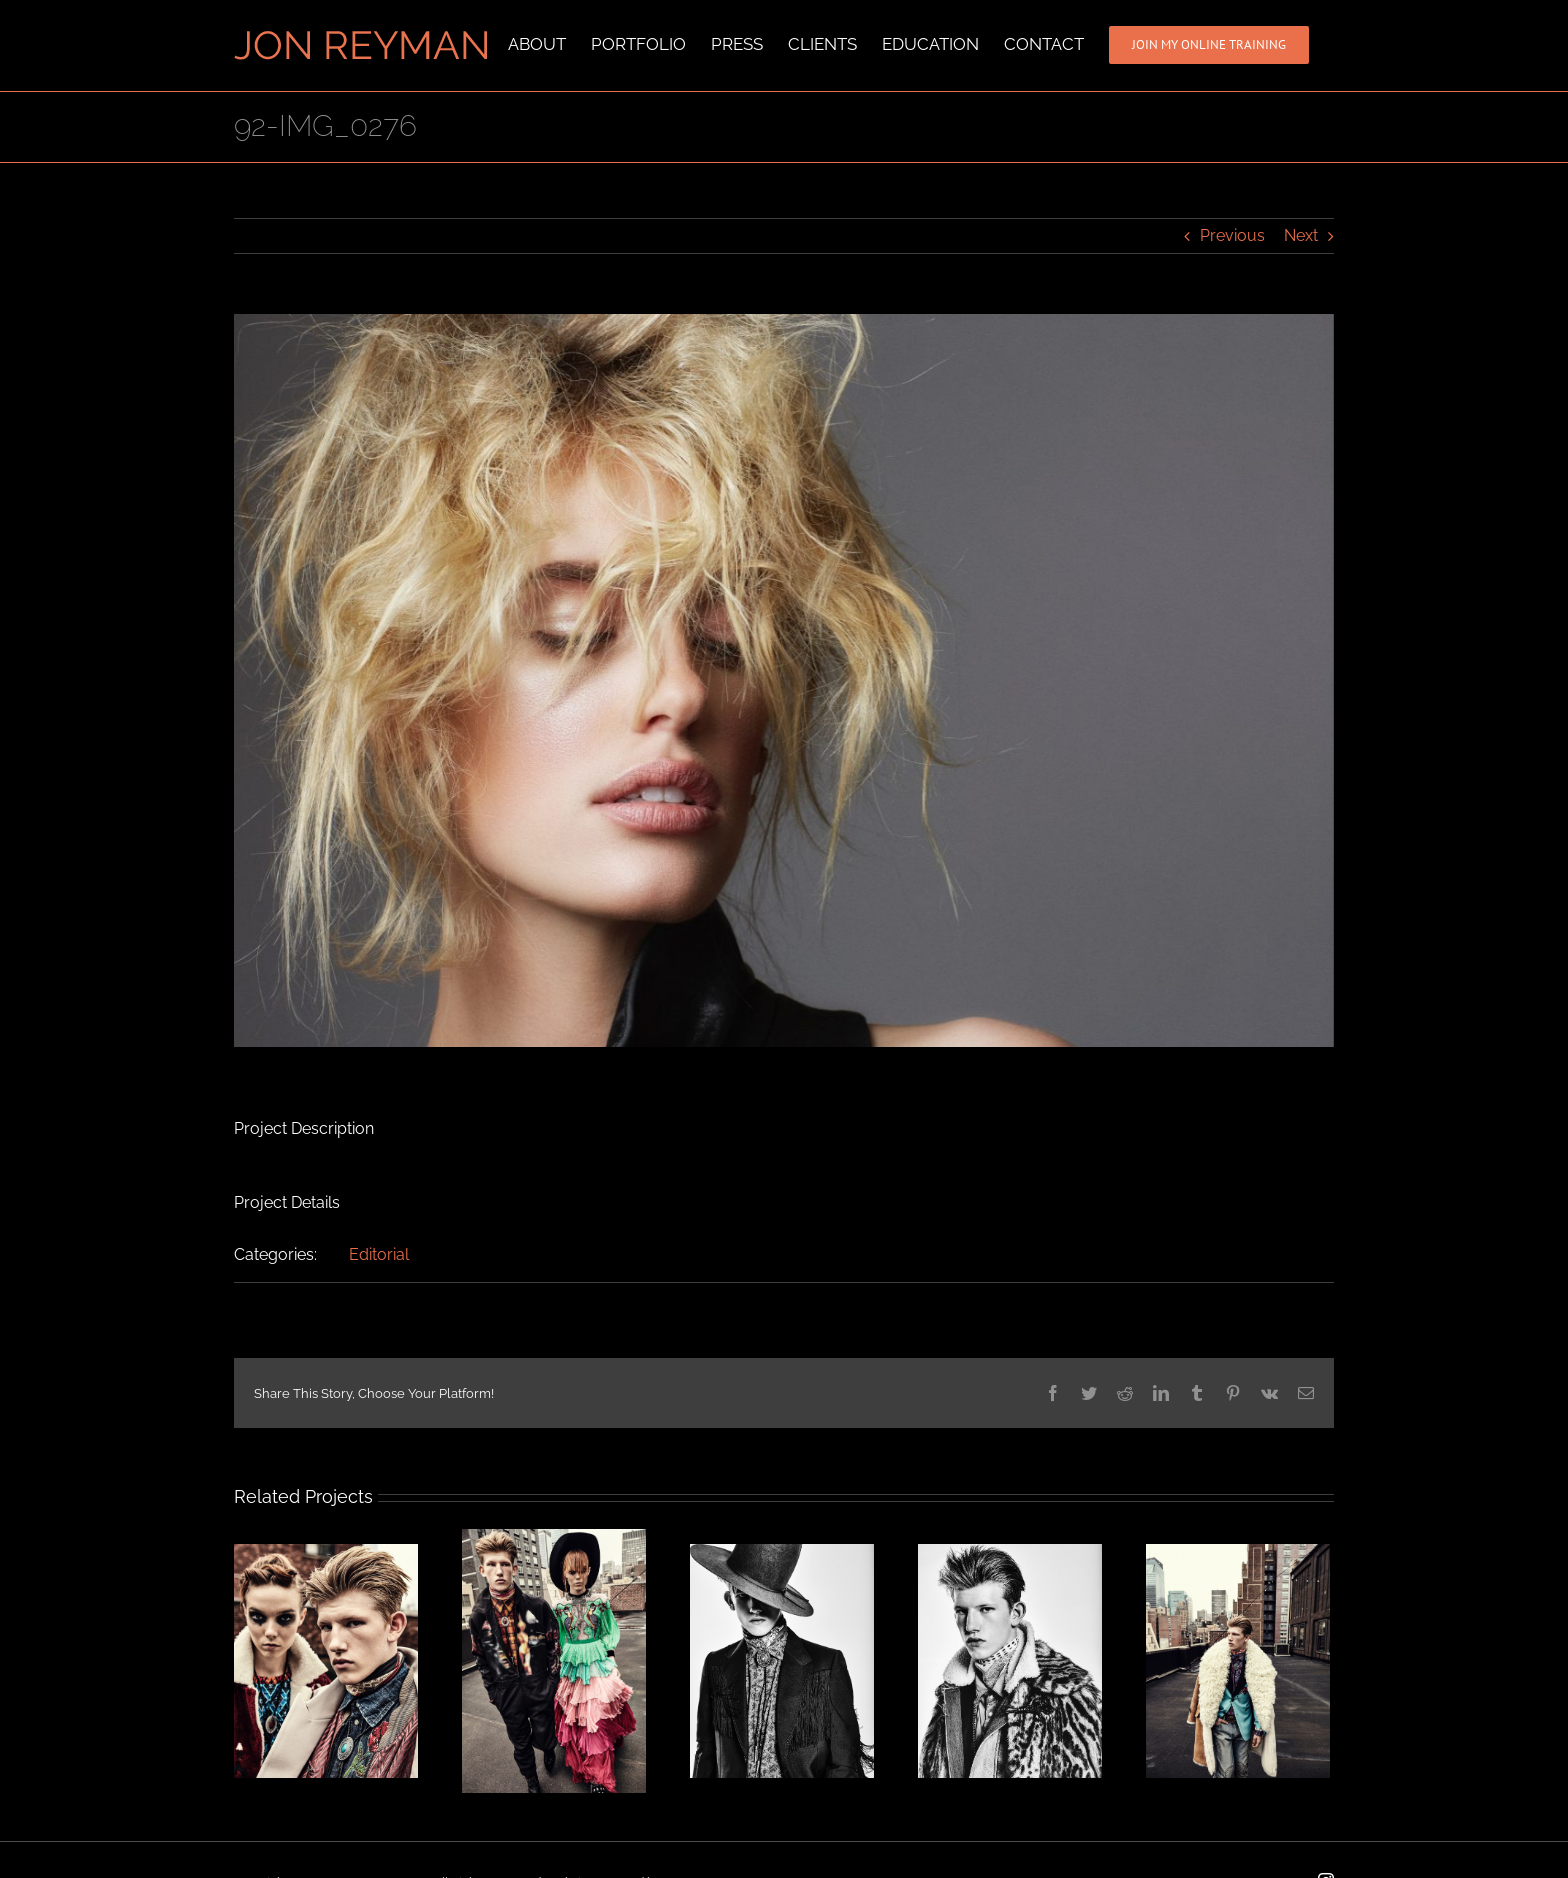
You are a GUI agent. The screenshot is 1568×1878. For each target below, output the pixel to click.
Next (1301, 234)
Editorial (379, 1253)
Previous (1232, 234)
